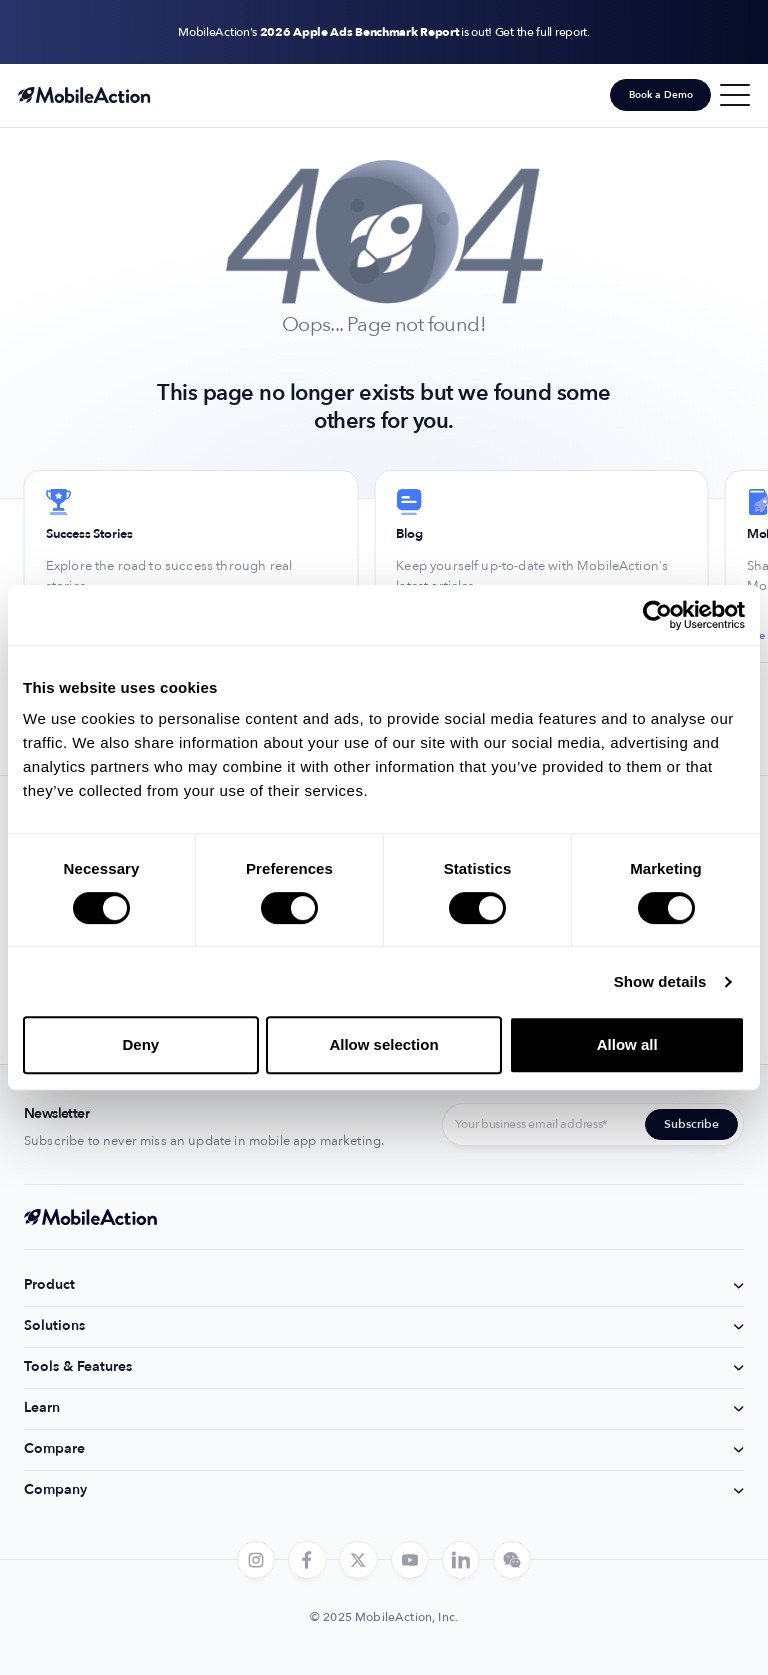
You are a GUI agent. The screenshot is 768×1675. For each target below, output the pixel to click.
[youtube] (409, 1560)
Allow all (627, 1044)
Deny (140, 1044)
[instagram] (256, 1560)
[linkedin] (461, 1560)
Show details (660, 981)
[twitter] (358, 1560)
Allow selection (383, 1044)
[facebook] (307, 1560)
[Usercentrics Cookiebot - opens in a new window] (657, 615)
